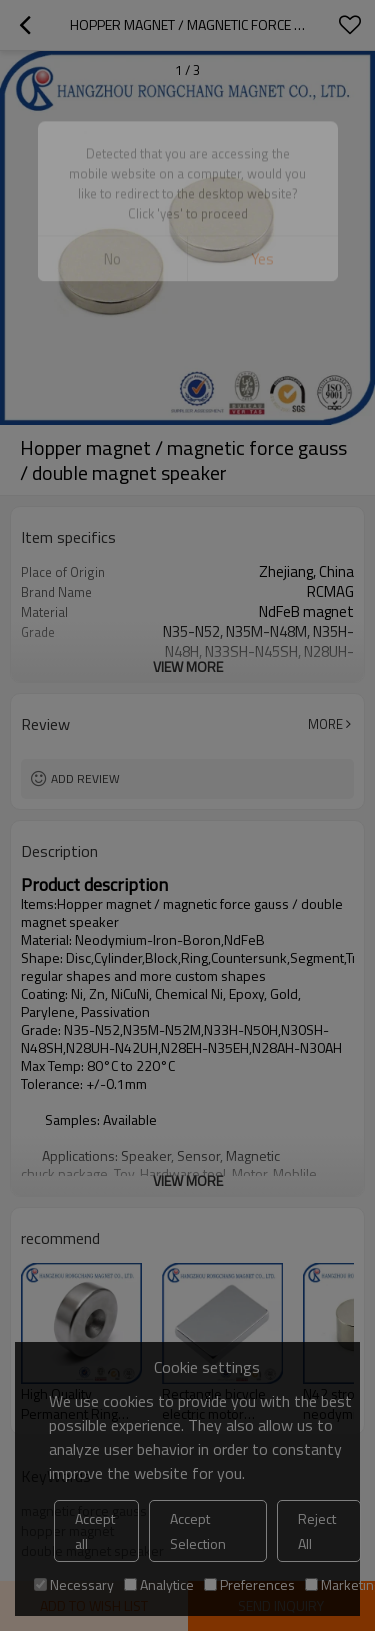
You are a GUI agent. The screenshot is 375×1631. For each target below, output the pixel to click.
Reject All (317, 1531)
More (325, 724)
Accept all (95, 1531)
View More (188, 666)
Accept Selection (198, 1531)
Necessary (74, 1584)
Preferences (249, 1584)
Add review (85, 778)
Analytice (159, 1584)
